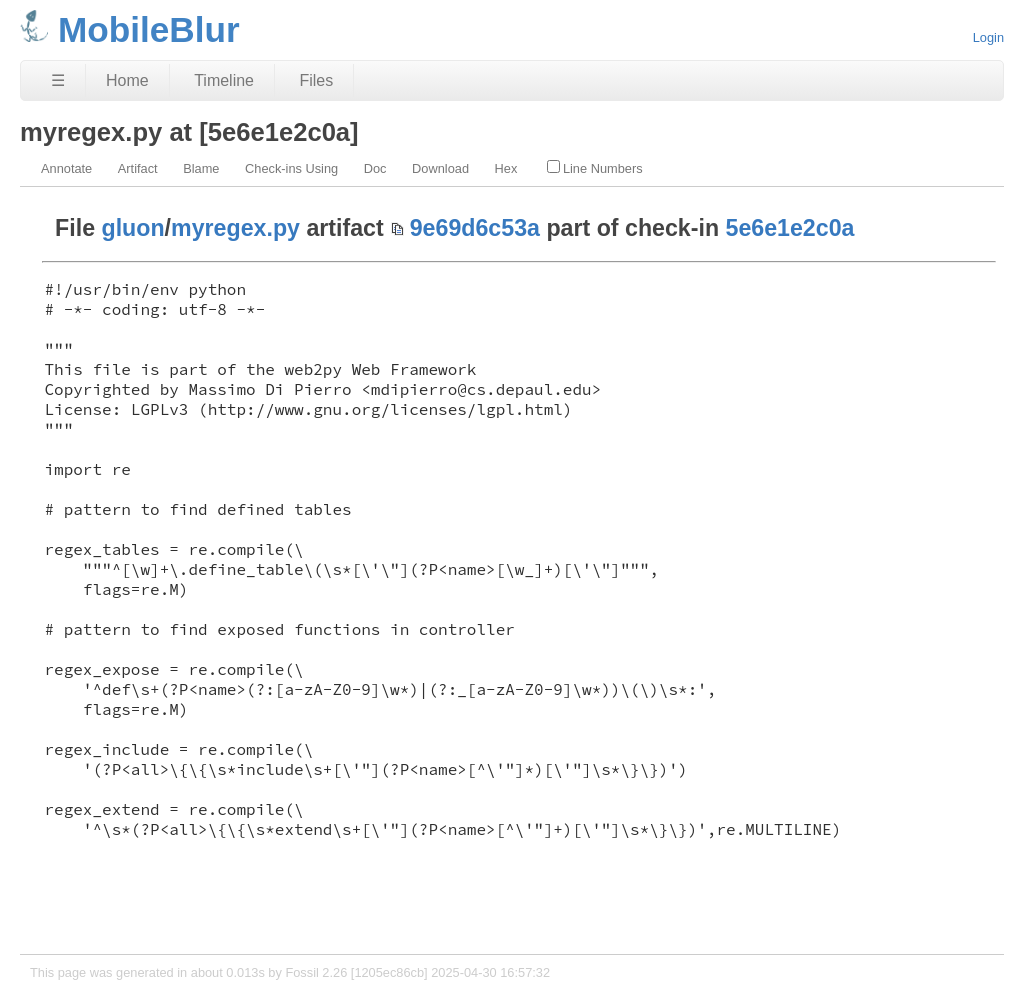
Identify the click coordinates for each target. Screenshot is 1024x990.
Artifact (138, 168)
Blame (201, 168)
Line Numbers (595, 168)
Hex (506, 168)
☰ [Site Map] (58, 80)
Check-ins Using (291, 168)
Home (127, 80)
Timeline (224, 80)
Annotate (66, 168)
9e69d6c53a (475, 228)
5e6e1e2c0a (790, 228)
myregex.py (235, 228)
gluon (133, 228)
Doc (375, 168)
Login (988, 37)
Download (440, 168)
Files (316, 80)
